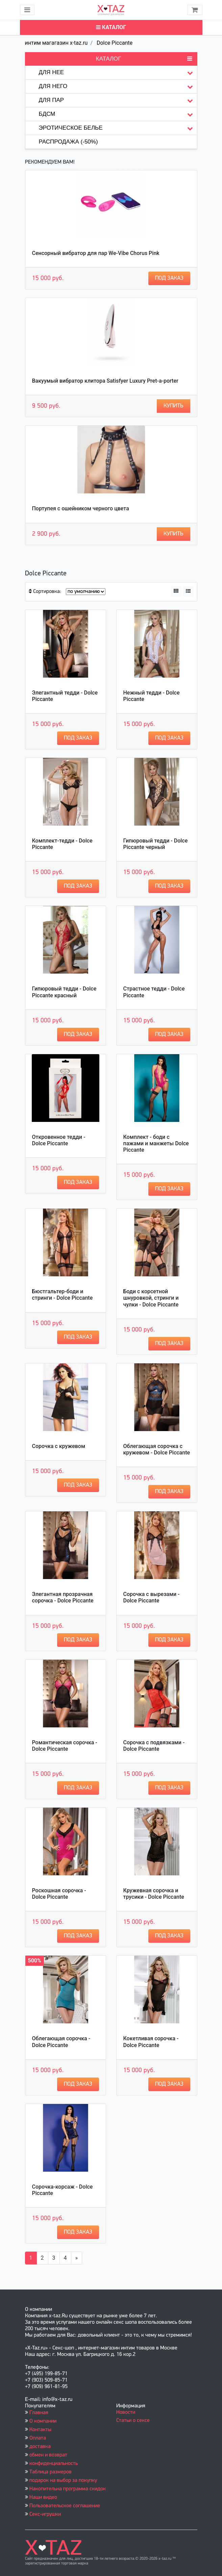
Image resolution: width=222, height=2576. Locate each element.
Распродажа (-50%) (68, 142)
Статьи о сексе (133, 2420)
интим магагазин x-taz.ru (56, 43)
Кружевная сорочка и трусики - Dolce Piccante (153, 1893)
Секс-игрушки (45, 2514)
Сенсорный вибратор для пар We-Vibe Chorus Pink (95, 253)
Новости (125, 2412)
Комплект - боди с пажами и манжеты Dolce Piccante (156, 1143)
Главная (38, 2412)
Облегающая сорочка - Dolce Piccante (61, 2041)
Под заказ (169, 278)
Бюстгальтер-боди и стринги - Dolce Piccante (62, 1294)
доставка (40, 2446)
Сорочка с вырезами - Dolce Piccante (151, 1597)
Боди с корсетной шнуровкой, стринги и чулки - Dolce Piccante (151, 1297)
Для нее (118, 73)
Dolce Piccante (114, 43)
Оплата (37, 2438)
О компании (42, 2421)
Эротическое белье (118, 128)
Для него (118, 86)
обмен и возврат (48, 2455)
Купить (173, 406)
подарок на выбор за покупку (63, 2480)
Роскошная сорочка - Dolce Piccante (59, 1893)
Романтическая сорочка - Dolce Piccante (64, 1745)
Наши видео (43, 2497)
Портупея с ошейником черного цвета (80, 508)
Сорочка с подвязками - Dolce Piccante (154, 1745)
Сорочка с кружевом (58, 1446)
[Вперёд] (76, 2258)
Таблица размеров (50, 2472)
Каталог (111, 27)
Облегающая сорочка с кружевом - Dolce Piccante (156, 1449)
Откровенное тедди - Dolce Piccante (58, 1140)
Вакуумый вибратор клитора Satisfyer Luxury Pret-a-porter (105, 381)
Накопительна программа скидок (67, 2489)
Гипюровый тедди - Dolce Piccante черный (155, 843)
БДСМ (118, 114)
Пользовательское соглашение (64, 2506)
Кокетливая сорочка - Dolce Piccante (151, 2041)
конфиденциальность (53, 2463)
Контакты (40, 2429)
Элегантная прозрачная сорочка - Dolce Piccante (63, 1597)
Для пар (118, 100)
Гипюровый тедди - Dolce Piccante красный (64, 991)
